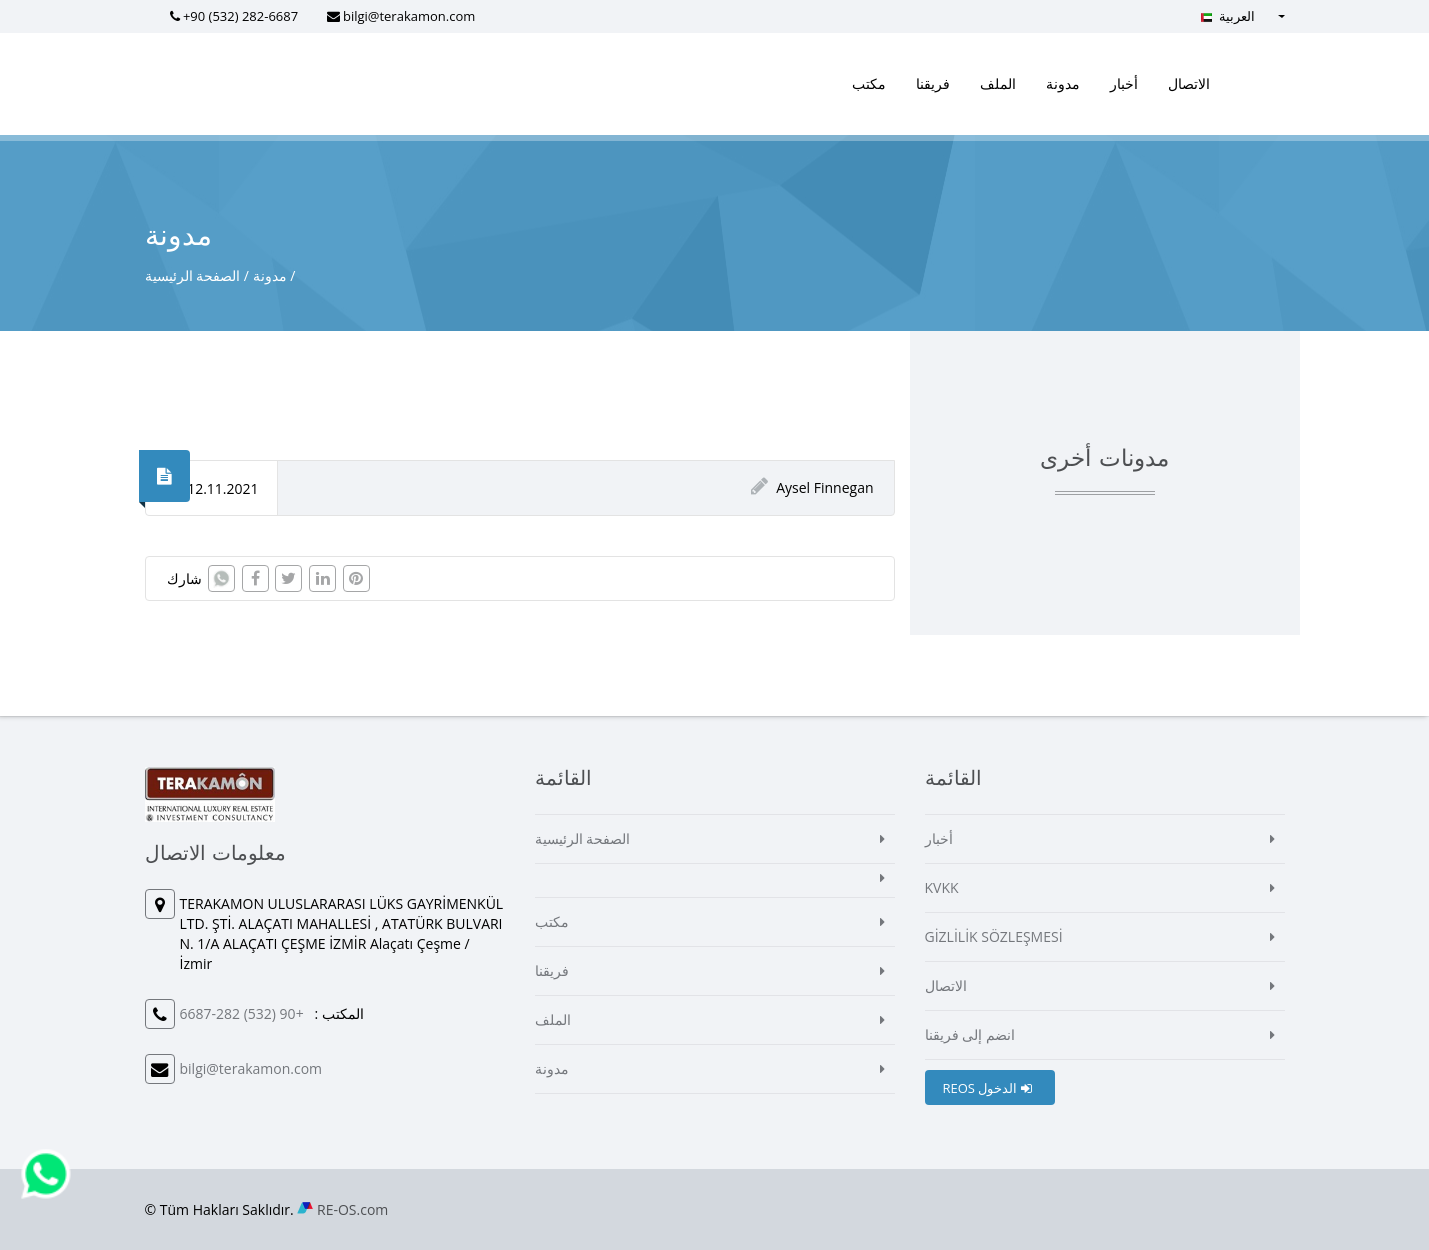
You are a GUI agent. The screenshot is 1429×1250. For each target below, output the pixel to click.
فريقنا (933, 83)
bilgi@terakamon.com (409, 16)
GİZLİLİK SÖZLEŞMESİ (994, 936)
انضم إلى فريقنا (970, 1034)
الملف (998, 83)
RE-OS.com (352, 1209)
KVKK (942, 887)
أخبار (1124, 83)
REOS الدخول (987, 1088)
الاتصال (1189, 83)
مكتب (869, 83)
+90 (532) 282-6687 (240, 16)
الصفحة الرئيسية (193, 275)
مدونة (1063, 83)
